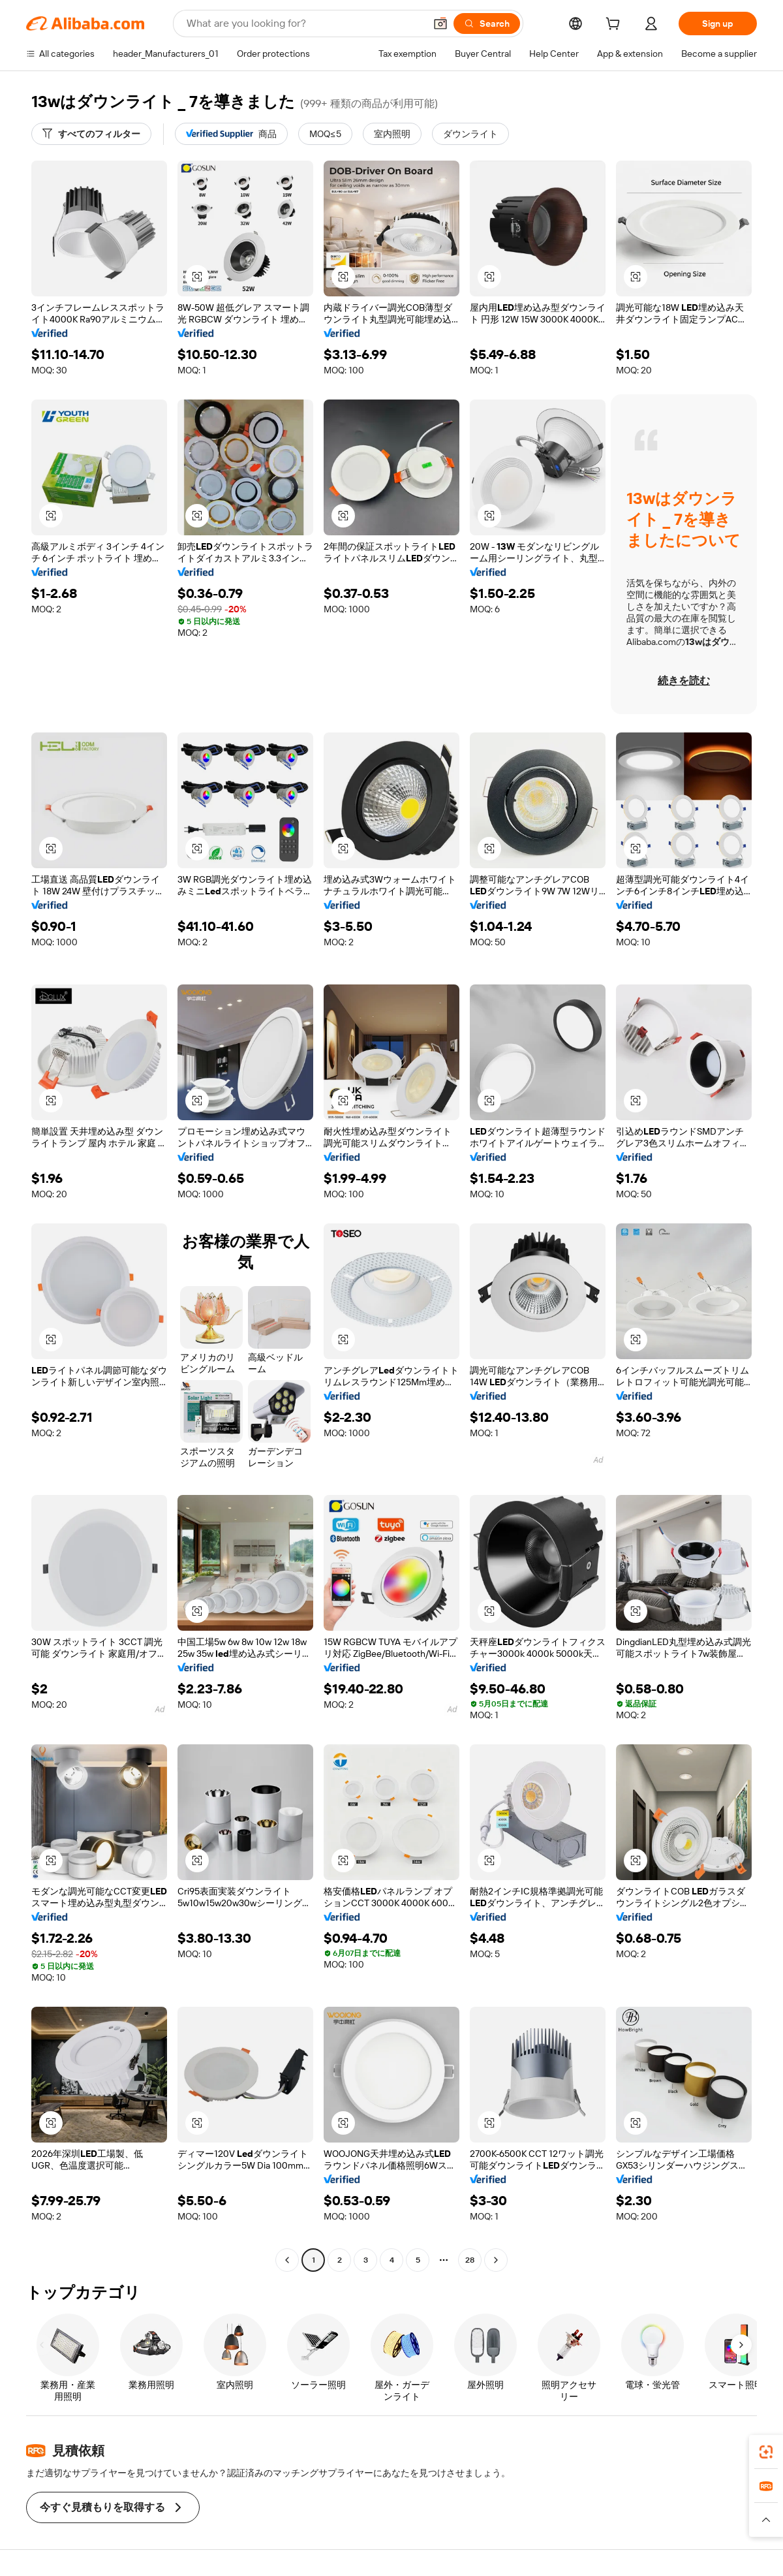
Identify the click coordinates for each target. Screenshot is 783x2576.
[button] (440, 23)
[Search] (486, 23)
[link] (766, 2452)
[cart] (615, 25)
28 (469, 2260)
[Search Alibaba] (304, 23)
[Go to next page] (496, 2260)
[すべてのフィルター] (91, 134)
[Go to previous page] (287, 2260)
